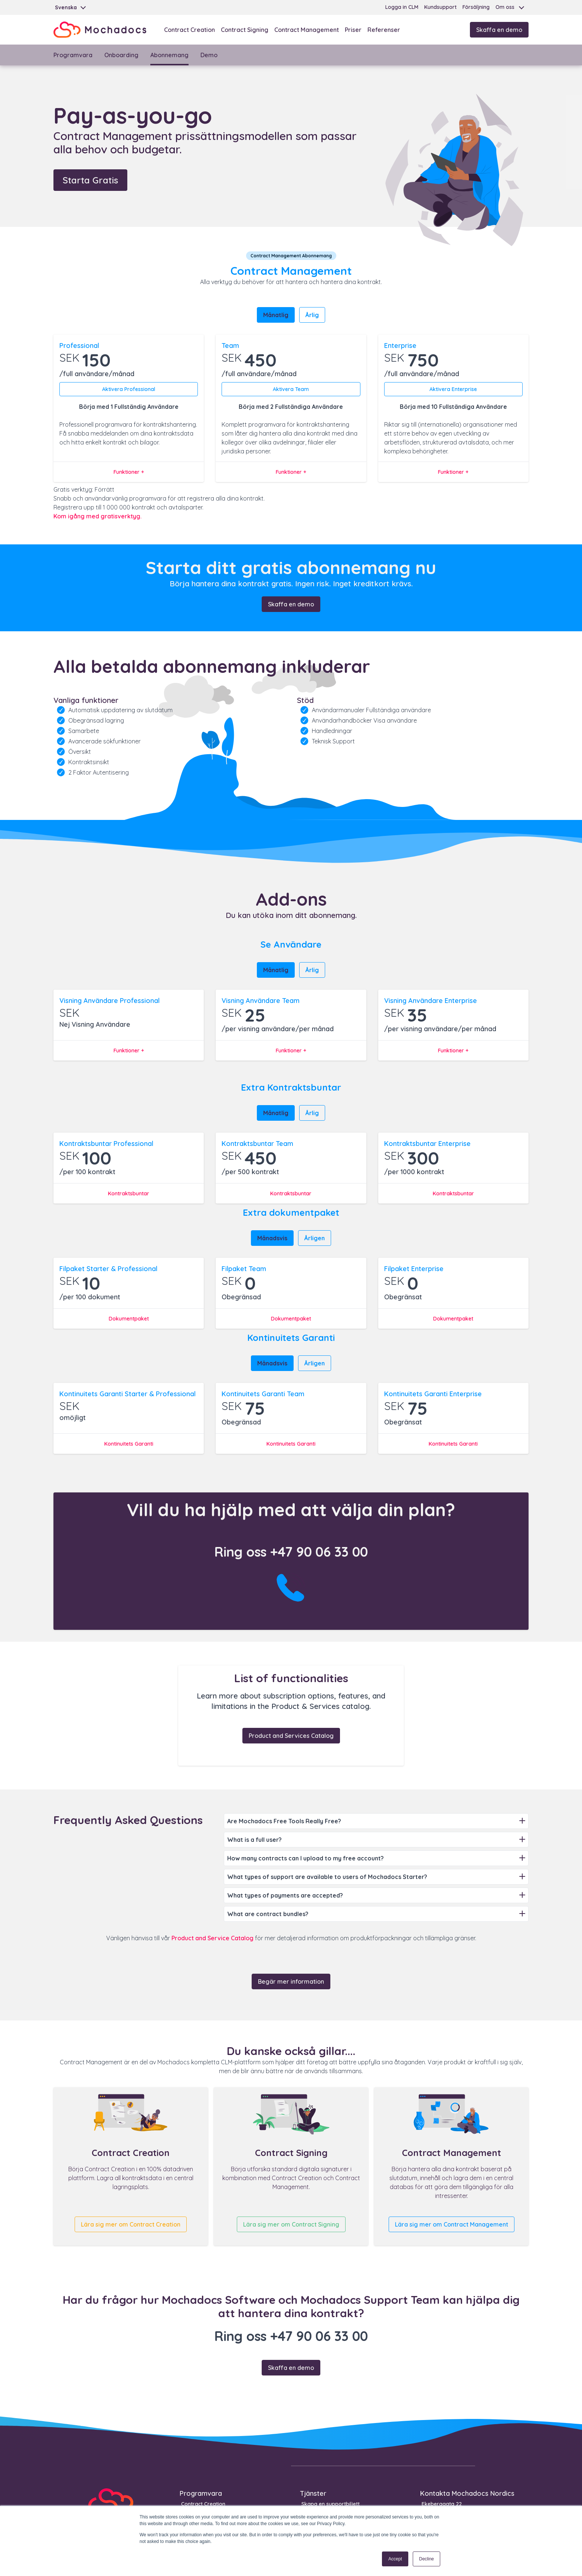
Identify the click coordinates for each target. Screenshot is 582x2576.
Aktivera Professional (128, 389)
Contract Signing (244, 29)
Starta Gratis (90, 180)
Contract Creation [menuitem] (203, 2504)
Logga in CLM (401, 7)
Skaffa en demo (499, 29)
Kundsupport (440, 7)
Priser (353, 29)
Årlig (312, 315)
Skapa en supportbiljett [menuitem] (330, 2504)
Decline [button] (426, 2559)
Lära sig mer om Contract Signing (291, 2224)
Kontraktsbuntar (128, 1193)
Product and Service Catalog (212, 1938)
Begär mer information (291, 1981)
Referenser (383, 29)
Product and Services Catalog (291, 1735)
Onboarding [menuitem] (121, 55)
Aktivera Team (291, 389)
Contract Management (306, 29)
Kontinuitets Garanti (128, 1443)
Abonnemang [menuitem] (169, 55)
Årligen (314, 1238)
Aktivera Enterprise (453, 389)
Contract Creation (189, 29)
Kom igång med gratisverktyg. (97, 516)
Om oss (505, 7)
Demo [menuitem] (209, 55)
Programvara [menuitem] (72, 55)
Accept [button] (395, 2559)
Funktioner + (129, 472)
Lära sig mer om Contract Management (451, 2224)
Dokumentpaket (129, 1318)
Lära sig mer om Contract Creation (130, 2224)
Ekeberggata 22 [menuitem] (442, 2504)
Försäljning (476, 7)
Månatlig (275, 315)
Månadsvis (272, 1238)
